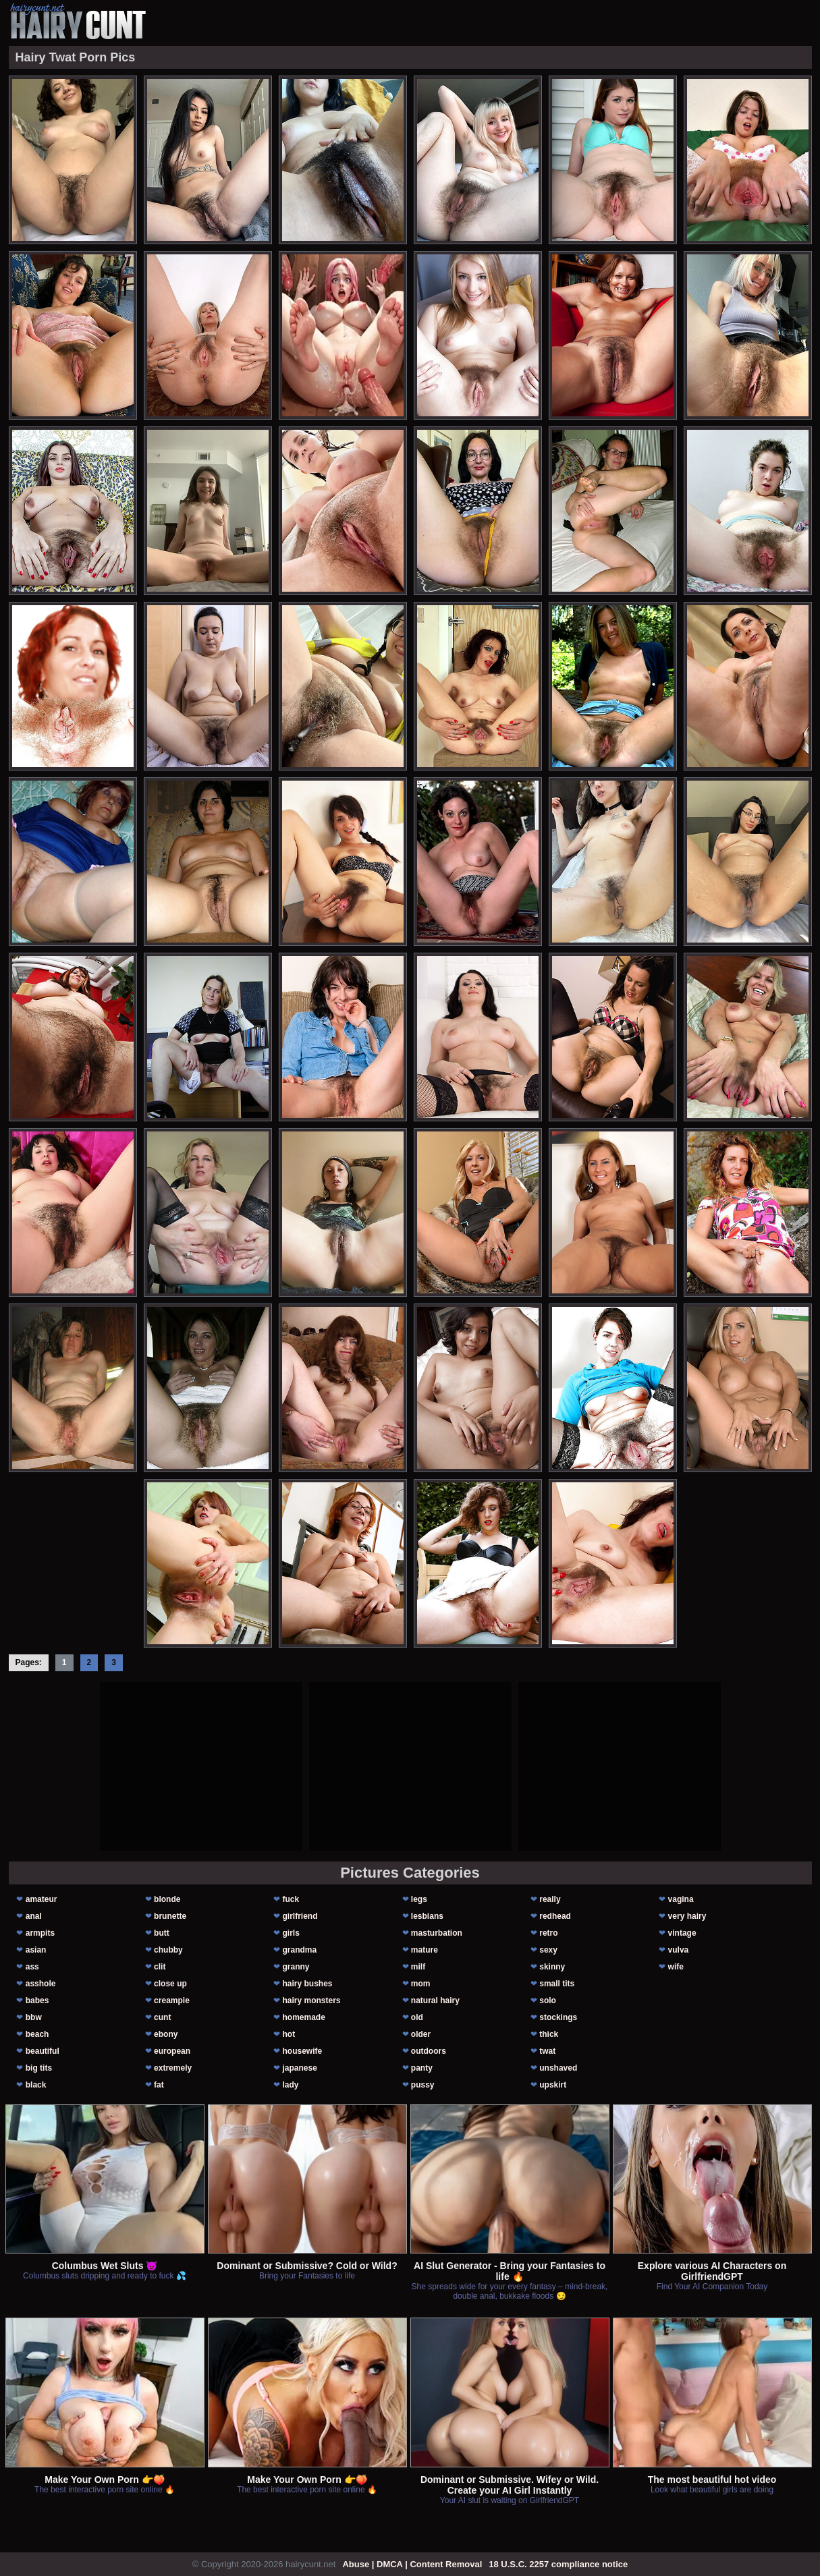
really (549, 1899)
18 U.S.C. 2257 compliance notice (558, 2564)
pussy (423, 2085)
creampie (172, 2000)
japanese (299, 2068)
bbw (34, 2017)
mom (421, 1983)
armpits (40, 1933)
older (421, 2034)
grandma (299, 1950)
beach (37, 2034)
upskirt (552, 2085)
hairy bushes (307, 1983)
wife (676, 1966)
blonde (167, 1899)
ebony (165, 2034)
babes (37, 2000)
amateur (41, 1899)
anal (34, 1916)
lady (290, 2085)
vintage (682, 1933)
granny (295, 1966)
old (417, 2017)
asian (36, 1950)
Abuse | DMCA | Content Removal (412, 2564)
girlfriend (299, 1916)
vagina (681, 1899)
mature (424, 1950)
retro (548, 1933)
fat (159, 2085)
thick (548, 2034)
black (36, 2085)
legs (419, 1899)
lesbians (427, 1916)
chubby (168, 1950)
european (172, 2051)
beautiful (42, 2051)
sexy (548, 1950)
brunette (170, 1916)
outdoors (428, 2051)
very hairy (687, 1916)
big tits (39, 2068)
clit (159, 1966)
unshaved (558, 2068)
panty (422, 2068)
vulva (678, 1950)
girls (290, 1933)
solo (547, 2000)
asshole (41, 1983)
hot (288, 2034)
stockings (558, 2017)
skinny (552, 1966)
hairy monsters (311, 2000)
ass (32, 1966)
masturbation (436, 1933)
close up (170, 1983)
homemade (303, 2017)
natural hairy (435, 2000)
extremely (173, 2068)
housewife (302, 2051)
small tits (556, 1983)
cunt (162, 2017)
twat (547, 2051)
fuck (290, 1899)
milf (418, 1966)
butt (161, 1933)
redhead (555, 1916)
